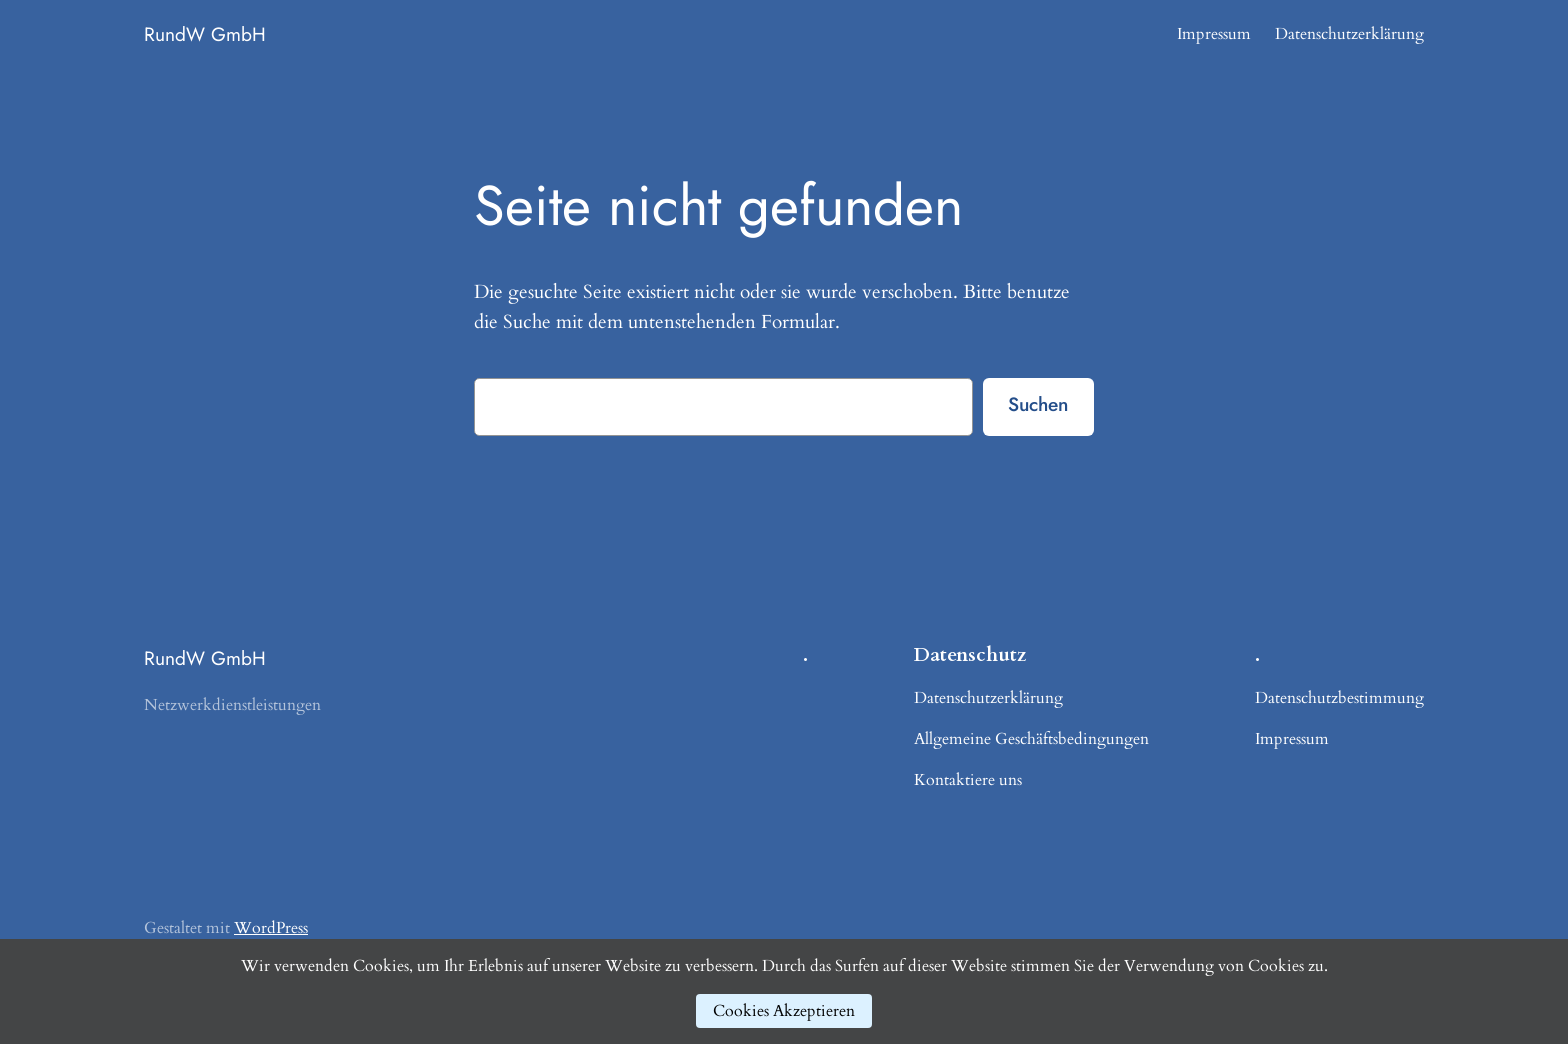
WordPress (271, 928)
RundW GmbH (205, 34)
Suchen (1038, 404)
